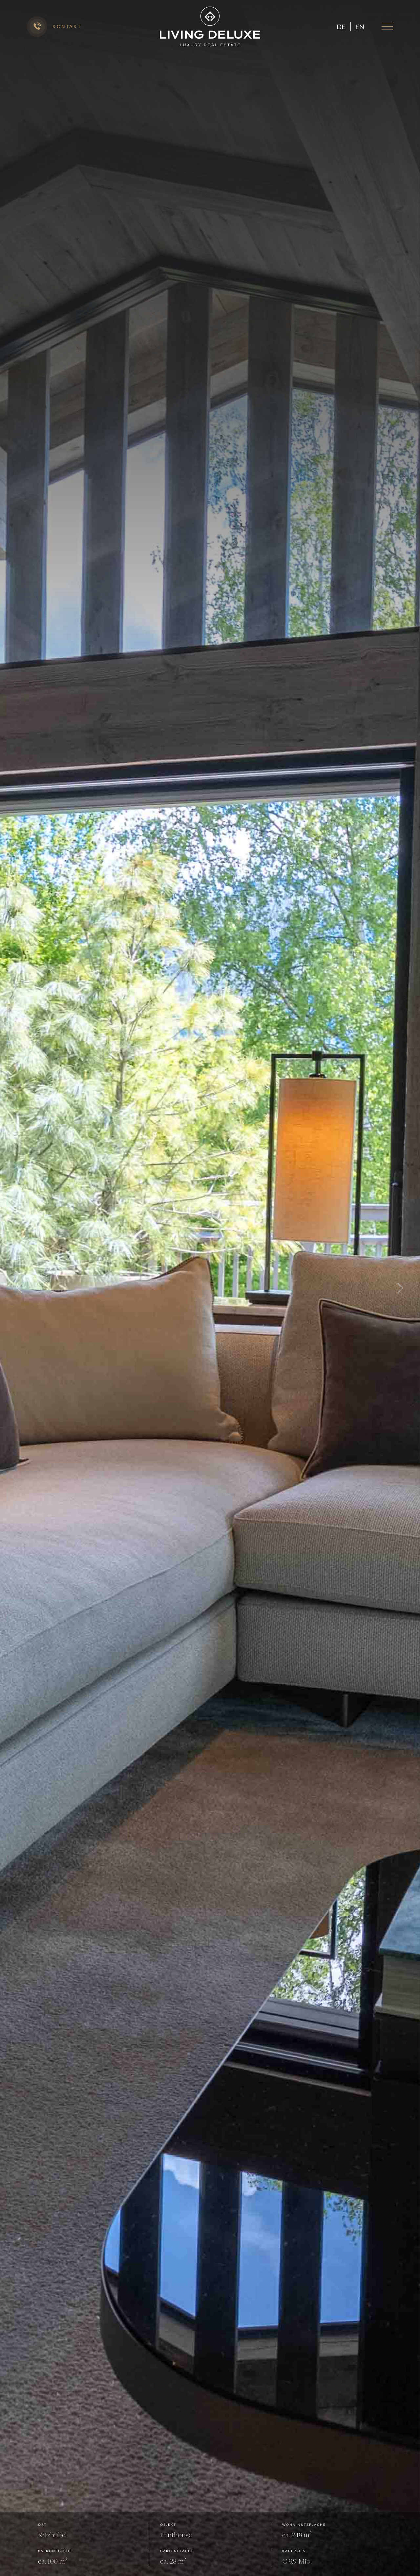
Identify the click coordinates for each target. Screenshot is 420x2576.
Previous (19, 1288)
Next (400, 1288)
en (359, 27)
